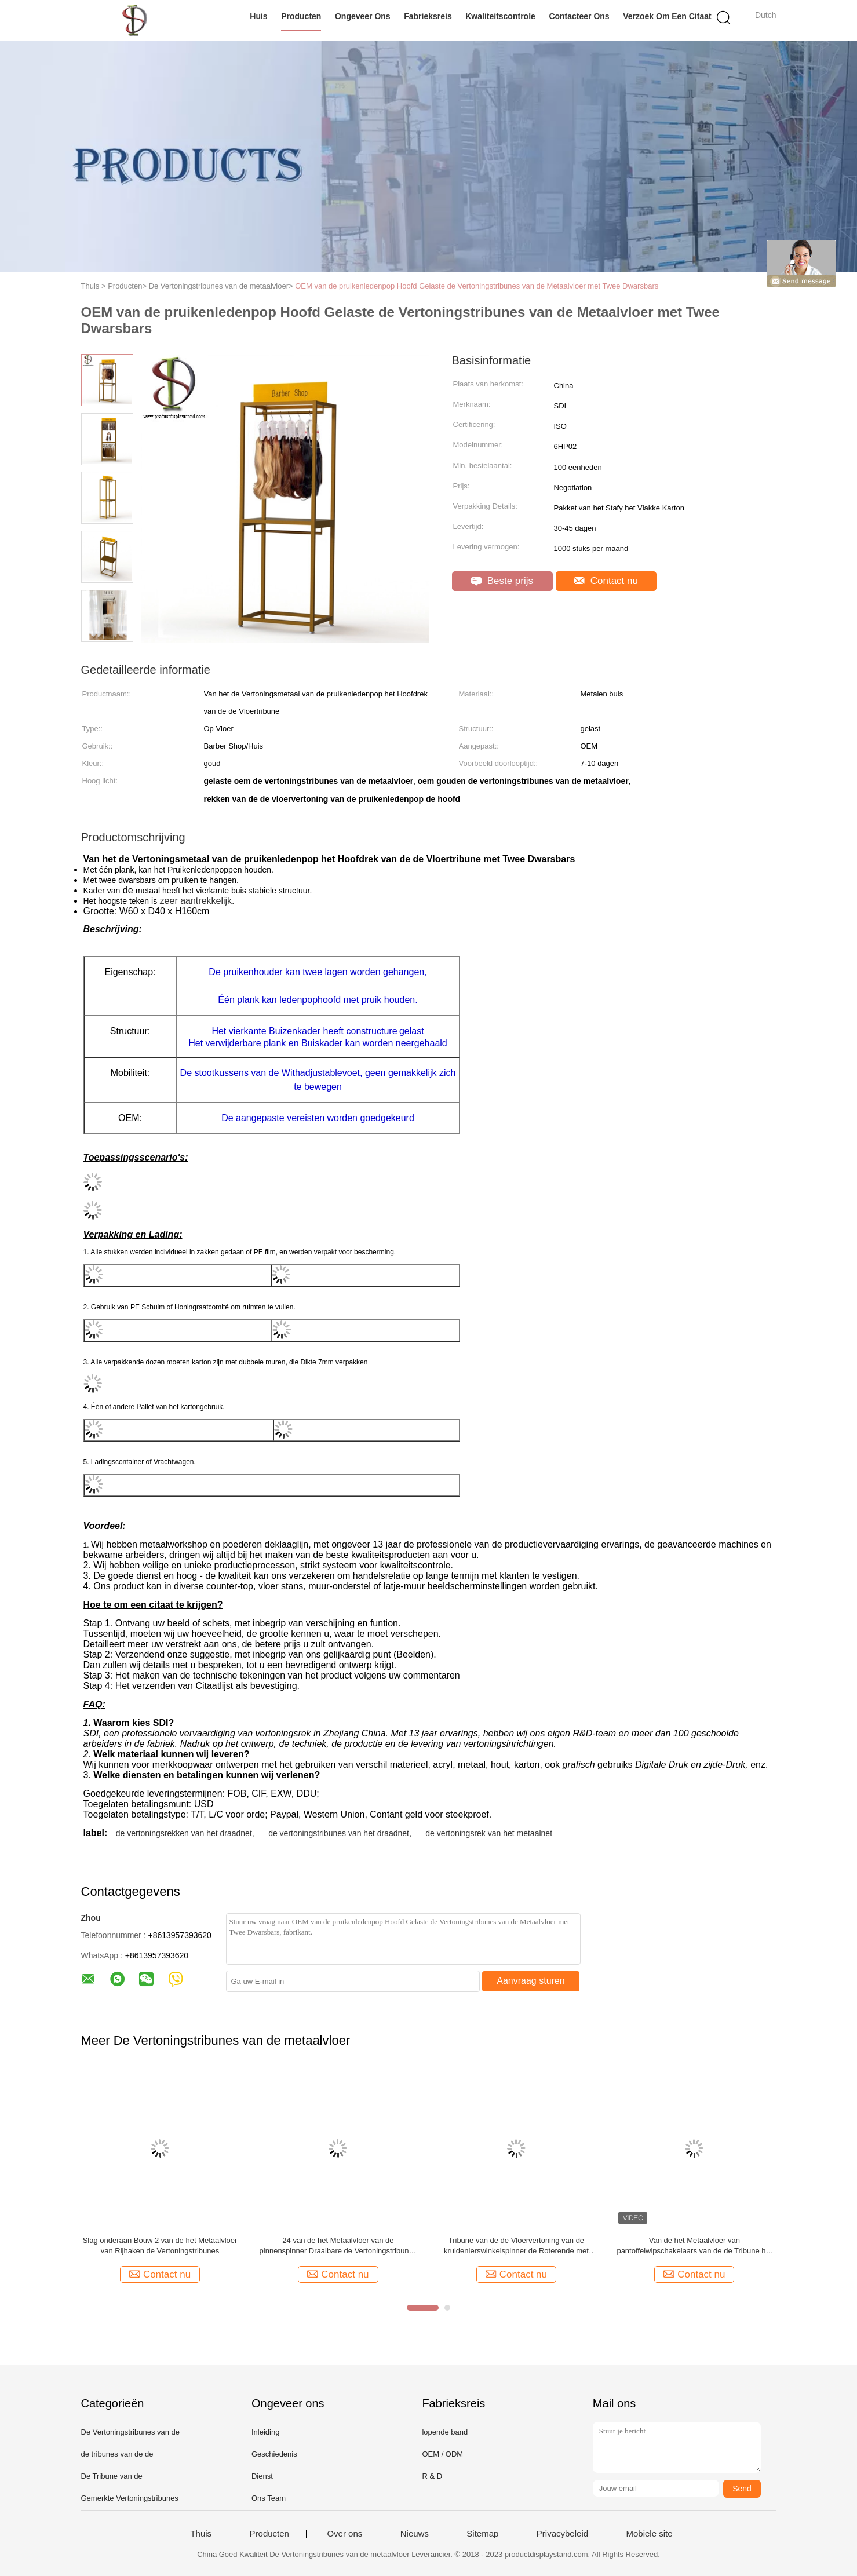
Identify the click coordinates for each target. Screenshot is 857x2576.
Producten (301, 16)
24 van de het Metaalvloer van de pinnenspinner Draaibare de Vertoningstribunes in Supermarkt (338, 2246)
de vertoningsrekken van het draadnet (184, 1833)
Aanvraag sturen (530, 1981)
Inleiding (265, 2432)
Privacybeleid (562, 2534)
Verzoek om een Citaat (667, 16)
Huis (258, 16)
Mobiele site (649, 2534)
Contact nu (606, 580)
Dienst (262, 2476)
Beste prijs (502, 580)
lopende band (445, 2432)
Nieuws (414, 2534)
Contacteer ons (579, 16)
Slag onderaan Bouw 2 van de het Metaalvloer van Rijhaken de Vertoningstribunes (160, 2245)
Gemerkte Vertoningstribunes (129, 2498)
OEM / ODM (442, 2454)
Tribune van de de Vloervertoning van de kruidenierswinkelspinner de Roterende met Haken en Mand (516, 2246)
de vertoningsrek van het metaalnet (488, 1833)
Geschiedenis (274, 2454)
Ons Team (268, 2498)
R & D (432, 2476)
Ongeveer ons (363, 16)
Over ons (344, 2534)
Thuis (200, 2534)
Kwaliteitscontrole (500, 16)
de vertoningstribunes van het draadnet (338, 1833)
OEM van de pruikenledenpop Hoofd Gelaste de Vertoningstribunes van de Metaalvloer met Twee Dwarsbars (476, 286)
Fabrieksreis (428, 16)
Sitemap (482, 2534)
